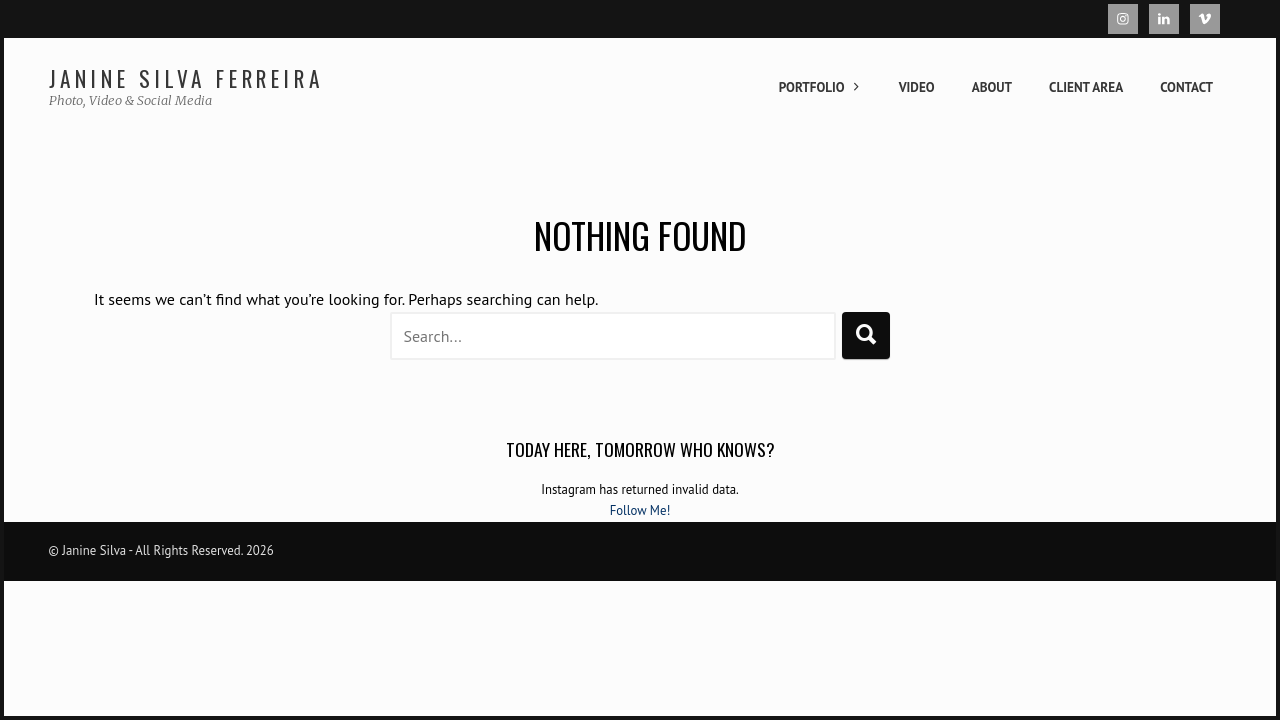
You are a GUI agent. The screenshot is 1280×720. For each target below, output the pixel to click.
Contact (1186, 87)
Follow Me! (640, 510)
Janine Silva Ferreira (186, 78)
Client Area (1086, 87)
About (992, 87)
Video (917, 87)
